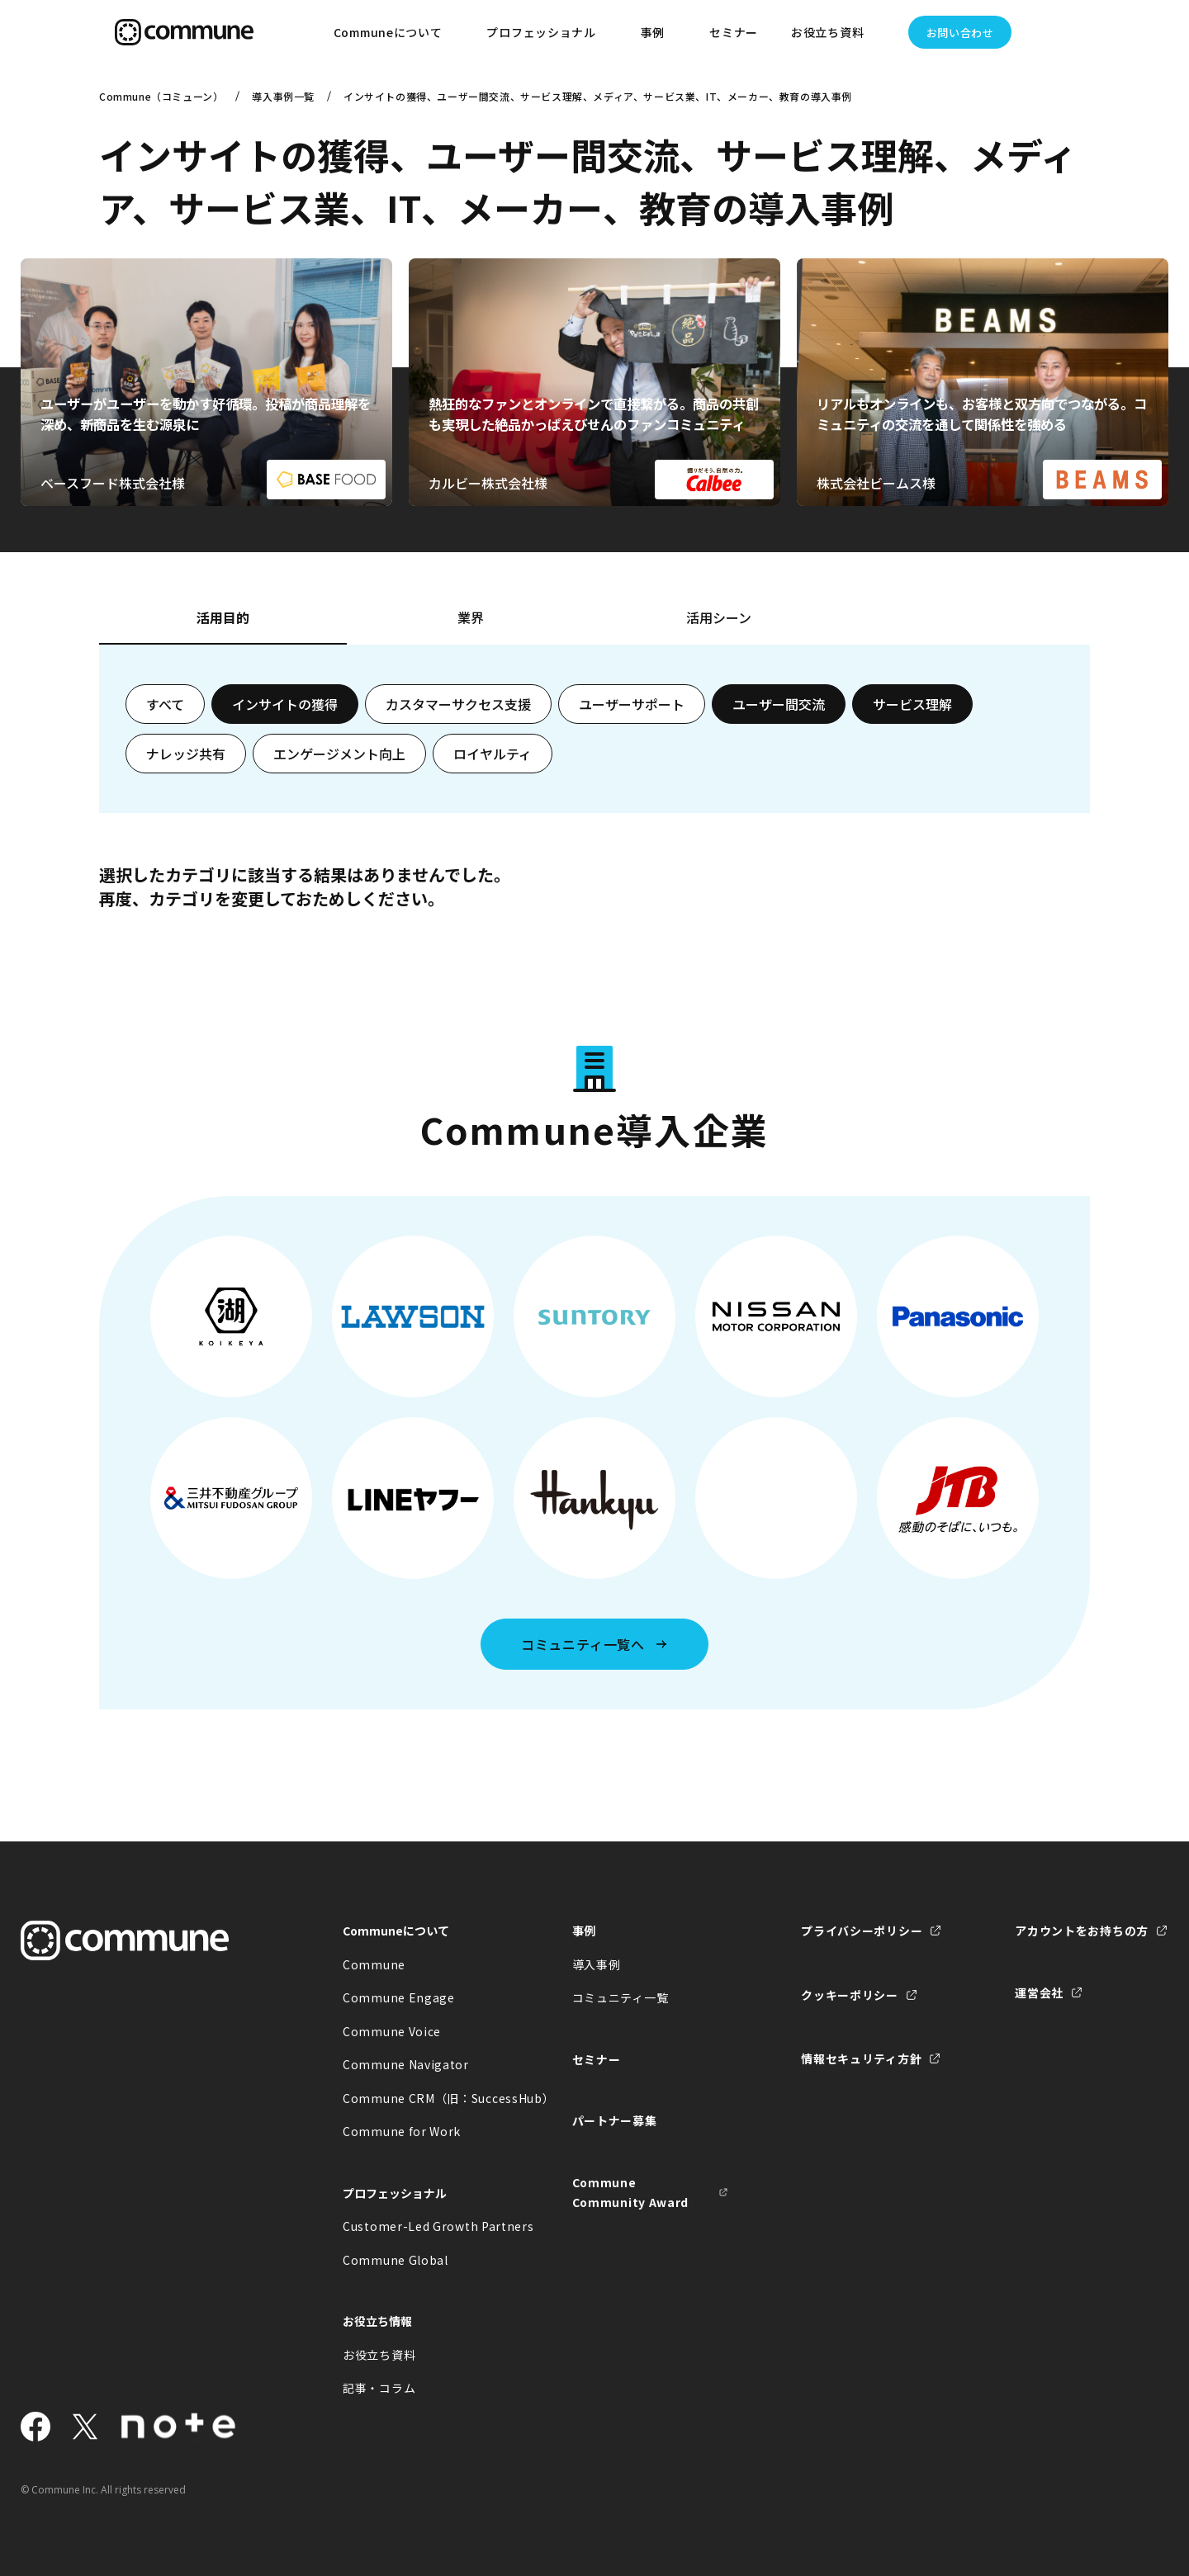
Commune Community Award (630, 2192)
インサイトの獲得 (285, 704)
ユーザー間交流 (778, 704)
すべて (165, 704)
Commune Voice (392, 2031)
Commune (374, 1964)
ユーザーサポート (632, 704)
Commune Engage (399, 1997)
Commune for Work (402, 2131)
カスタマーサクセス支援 (458, 704)
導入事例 (596, 1964)
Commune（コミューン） (161, 96)
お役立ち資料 (379, 2355)
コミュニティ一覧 (620, 1997)
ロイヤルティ (492, 753)
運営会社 (1039, 1992)
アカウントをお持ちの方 (1082, 1930)
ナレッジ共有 (185, 753)
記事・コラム (379, 2388)
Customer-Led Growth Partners (421, 2226)
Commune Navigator (406, 2064)
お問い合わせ (960, 32)
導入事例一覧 (283, 96)
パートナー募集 (614, 2120)
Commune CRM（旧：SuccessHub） (421, 2098)
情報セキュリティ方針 (861, 2058)
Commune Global (395, 2260)
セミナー (733, 32)
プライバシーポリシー (861, 1930)
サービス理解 (912, 704)
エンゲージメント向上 (339, 753)
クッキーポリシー (849, 1995)
